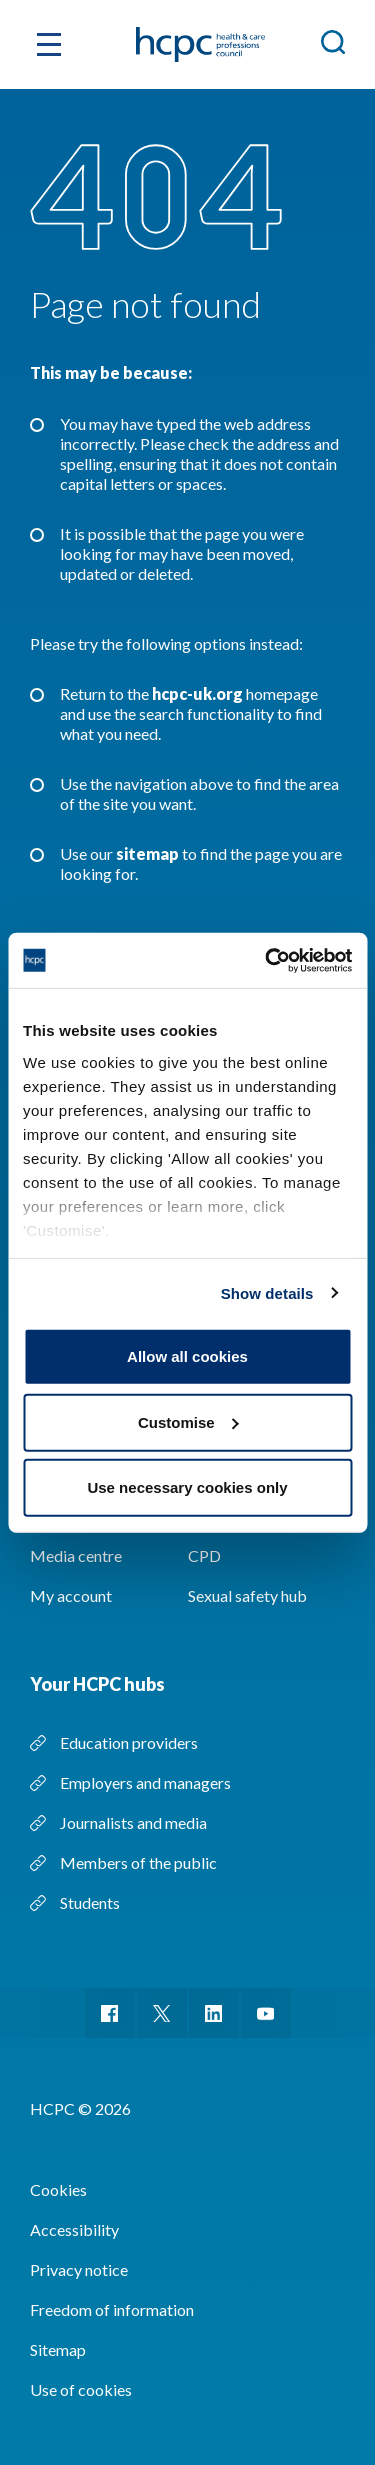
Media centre (76, 1555)
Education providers (129, 1742)
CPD (204, 1555)
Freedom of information (112, 2309)
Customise (188, 1421)
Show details (267, 1292)
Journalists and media (133, 1822)
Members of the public (138, 1862)
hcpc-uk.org (197, 693)
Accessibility (74, 2229)
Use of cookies (81, 2389)
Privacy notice (79, 2269)
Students (90, 1902)
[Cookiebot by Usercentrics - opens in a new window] (267, 960)
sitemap (147, 853)
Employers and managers (145, 1782)
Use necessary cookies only (187, 1487)
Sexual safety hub (247, 1595)
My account (71, 1595)
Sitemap (58, 2349)
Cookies (58, 2189)
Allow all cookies (187, 1356)
